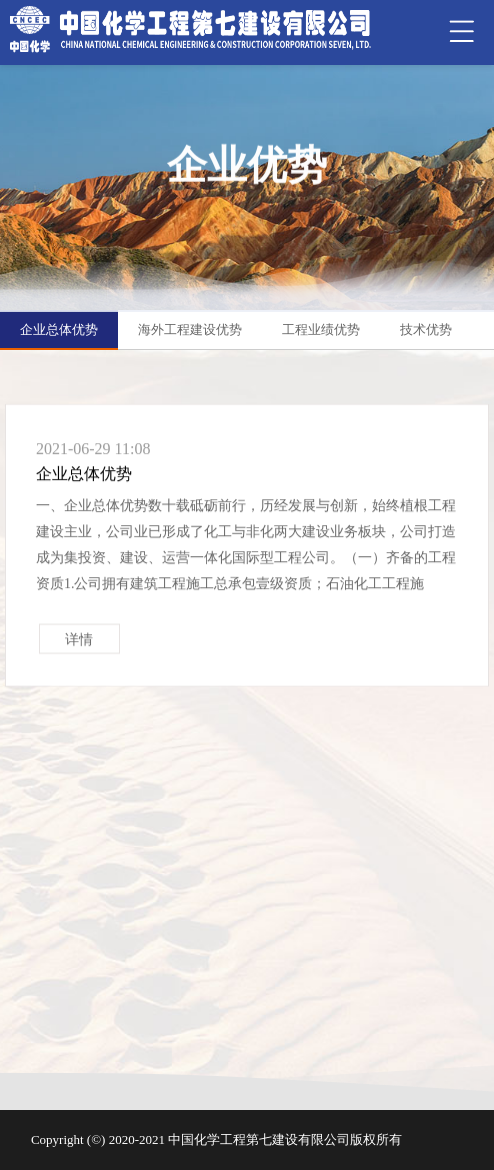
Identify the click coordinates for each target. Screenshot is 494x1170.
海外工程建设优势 (190, 329)
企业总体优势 (59, 329)
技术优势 (426, 329)
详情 (79, 646)
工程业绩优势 (321, 329)
